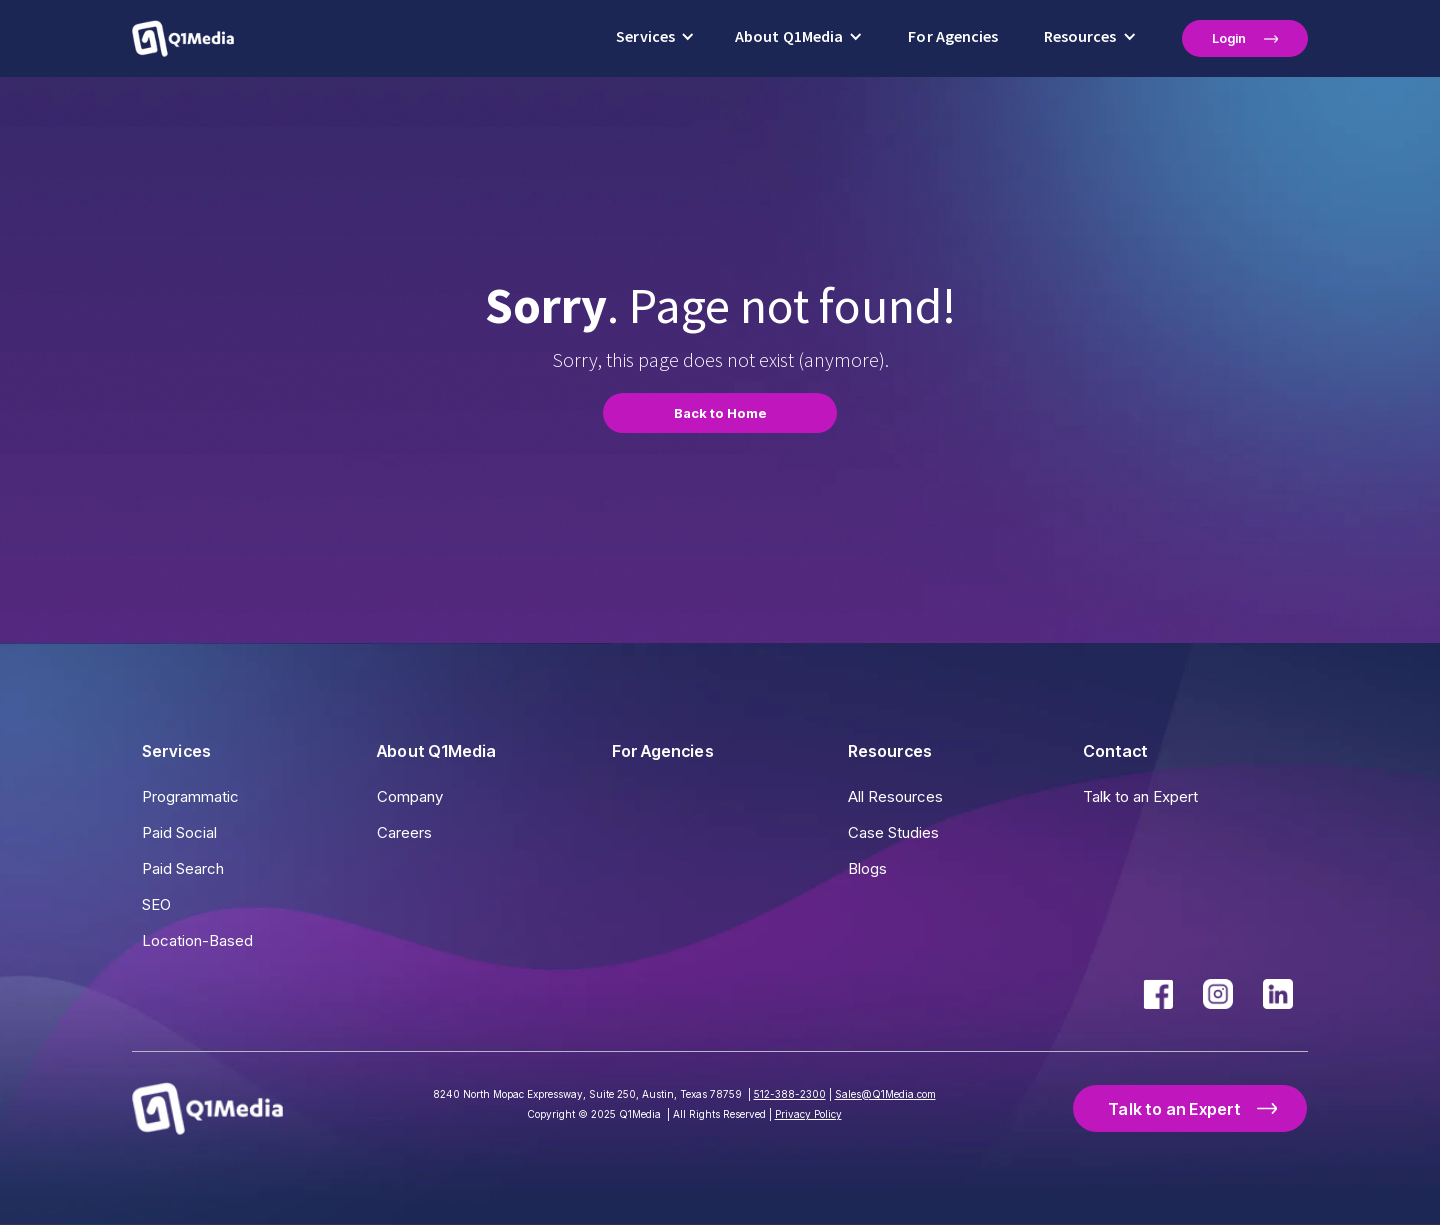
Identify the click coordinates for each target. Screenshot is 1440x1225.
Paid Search (183, 868)
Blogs (867, 868)
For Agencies (953, 36)
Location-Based (197, 940)
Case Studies (893, 832)
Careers (404, 832)
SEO (156, 904)
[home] (183, 38)
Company (410, 796)
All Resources (895, 796)
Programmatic (190, 796)
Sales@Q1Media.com (885, 1094)
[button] (655, 38)
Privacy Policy (808, 1114)
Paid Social (179, 832)
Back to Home (720, 413)
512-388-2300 (790, 1094)
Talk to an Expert (1140, 796)
